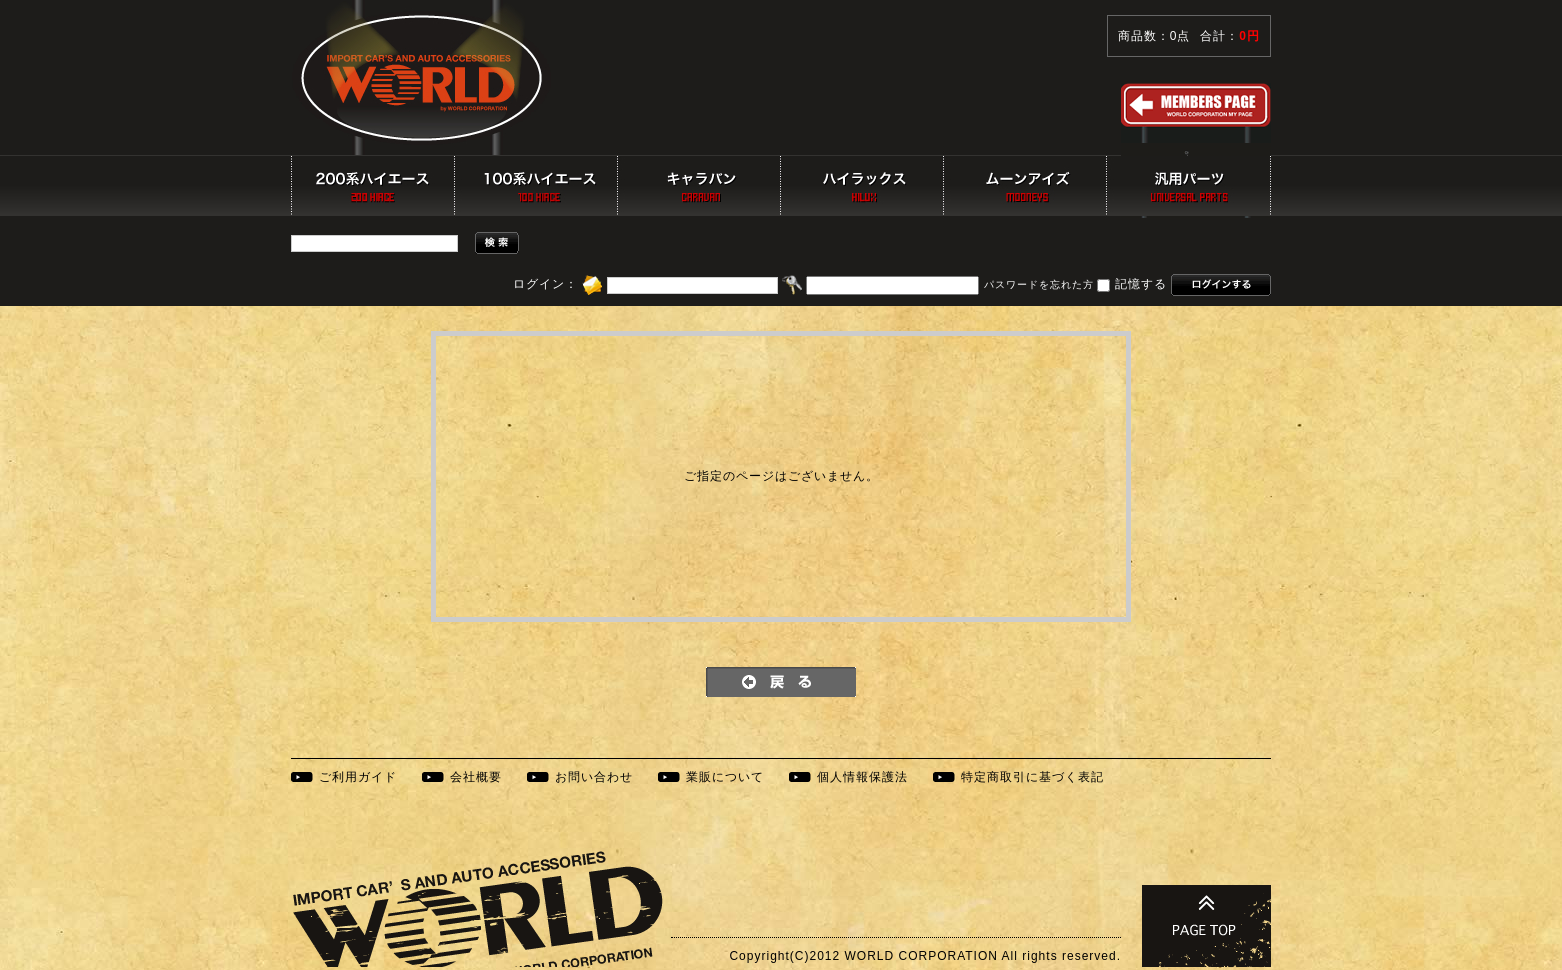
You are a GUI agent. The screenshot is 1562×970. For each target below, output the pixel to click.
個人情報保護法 (862, 777)
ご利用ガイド (358, 777)
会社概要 (476, 777)
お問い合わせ (594, 777)
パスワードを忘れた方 (1039, 285)
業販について (725, 777)
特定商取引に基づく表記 (1032, 777)
